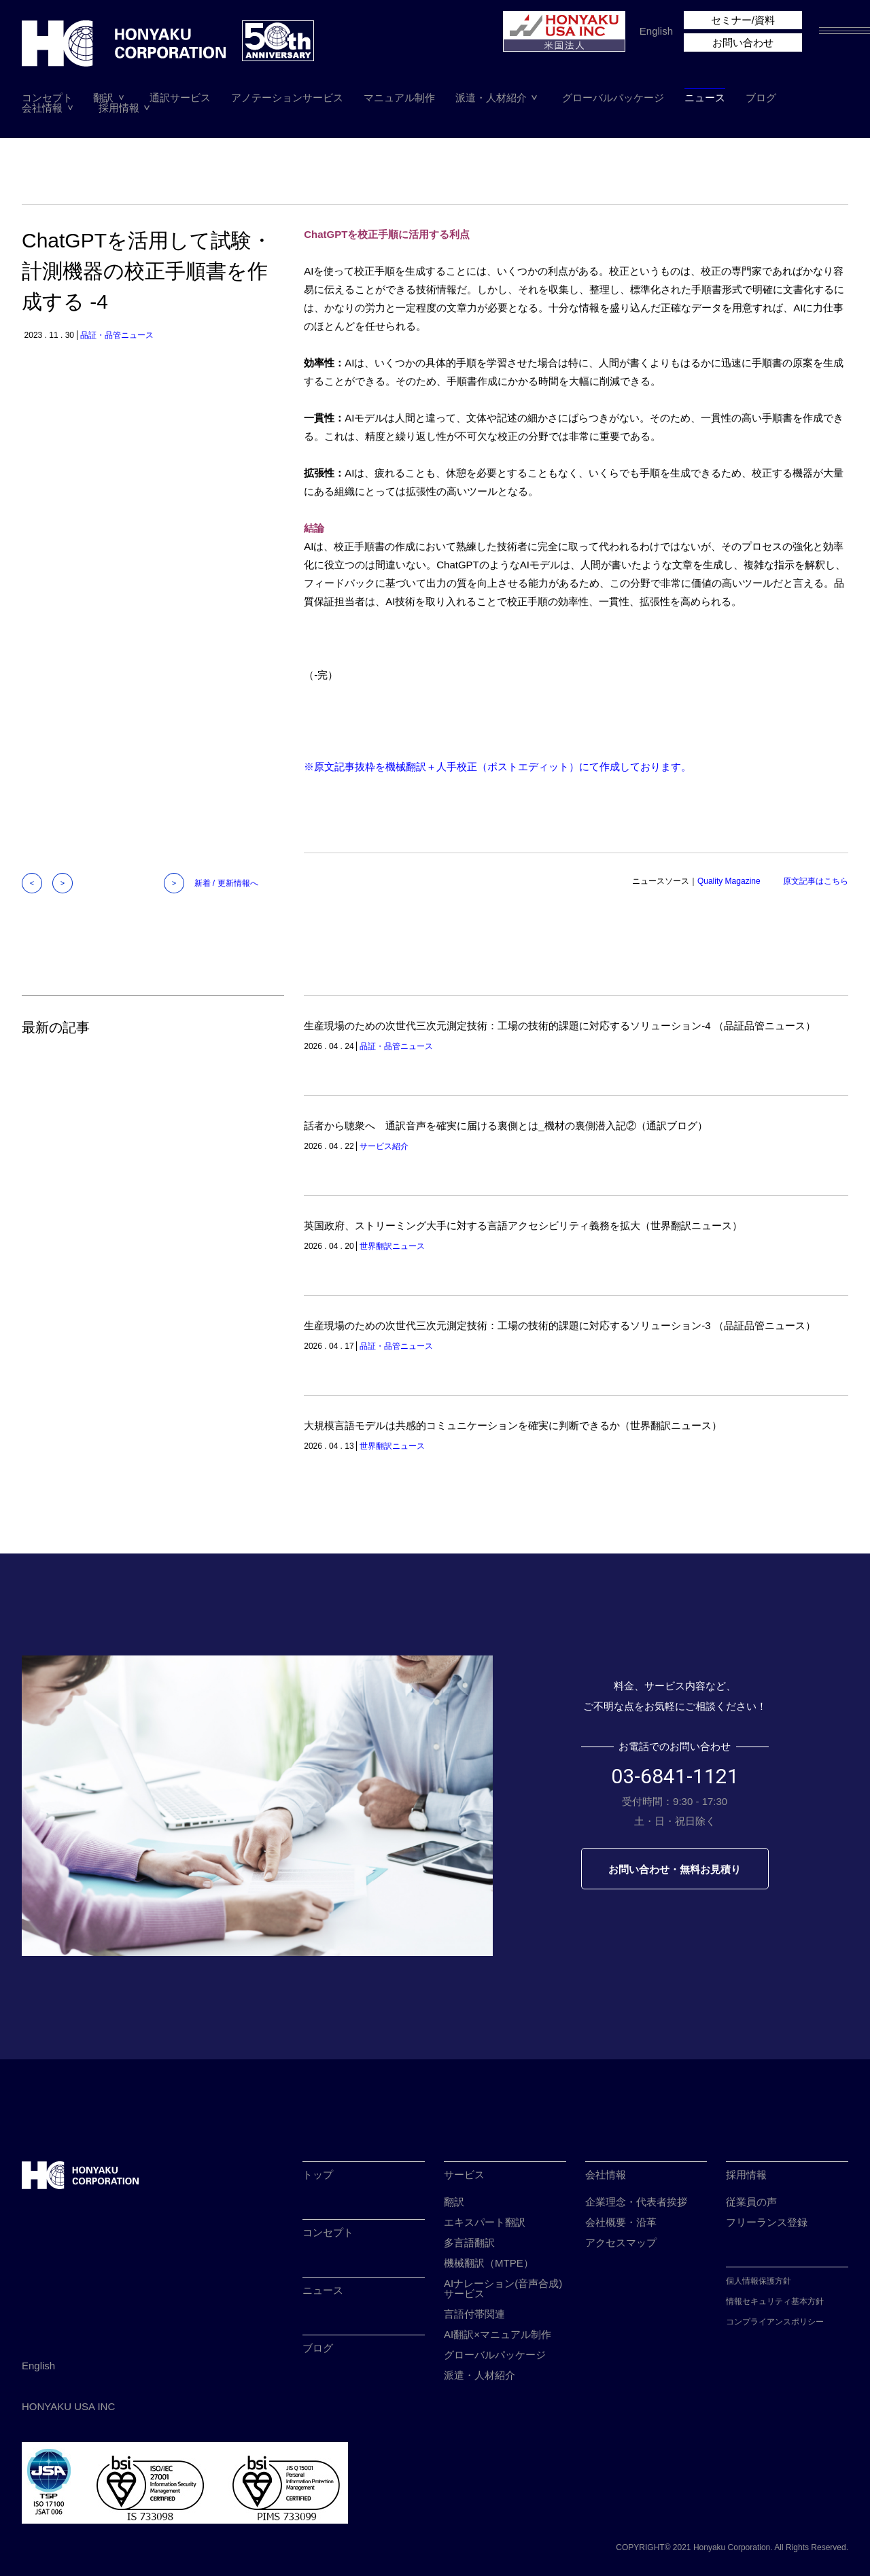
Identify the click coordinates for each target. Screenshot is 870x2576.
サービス (464, 2174)
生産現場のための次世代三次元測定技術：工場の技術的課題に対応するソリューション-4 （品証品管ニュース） (560, 1025)
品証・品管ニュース (117, 335)
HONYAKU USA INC (68, 2406)
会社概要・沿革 (621, 2222)
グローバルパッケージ (613, 97)
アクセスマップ (621, 2242)
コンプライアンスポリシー (775, 2321)
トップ (317, 2174)
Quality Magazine (729, 881)
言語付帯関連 (474, 2314)
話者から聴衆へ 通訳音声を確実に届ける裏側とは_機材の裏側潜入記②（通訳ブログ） (505, 1125)
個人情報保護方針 (758, 2281)
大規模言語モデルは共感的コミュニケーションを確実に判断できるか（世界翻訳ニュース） (513, 1425)
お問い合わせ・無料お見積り (674, 1869)
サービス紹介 (384, 1146)
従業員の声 (751, 2202)
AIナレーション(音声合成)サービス (503, 2288)
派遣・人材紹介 (491, 97)
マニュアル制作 (399, 97)
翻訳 (103, 97)
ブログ (761, 97)
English (656, 31)
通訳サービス (180, 97)
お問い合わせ (742, 42)
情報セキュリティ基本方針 (775, 2301)
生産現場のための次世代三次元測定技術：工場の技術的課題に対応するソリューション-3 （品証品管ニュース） (560, 1325)
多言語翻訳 (469, 2242)
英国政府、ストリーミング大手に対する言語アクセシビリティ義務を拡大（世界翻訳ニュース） (523, 1225)
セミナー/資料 (743, 20)
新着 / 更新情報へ (226, 883)
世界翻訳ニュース (392, 1246)
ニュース (704, 97)
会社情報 (42, 108)
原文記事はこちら (815, 881)
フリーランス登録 (766, 2222)
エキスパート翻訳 (484, 2222)
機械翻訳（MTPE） (489, 2263)
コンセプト (47, 97)
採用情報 (119, 108)
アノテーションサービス (287, 97)
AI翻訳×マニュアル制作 (497, 2334)
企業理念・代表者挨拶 (636, 2202)
